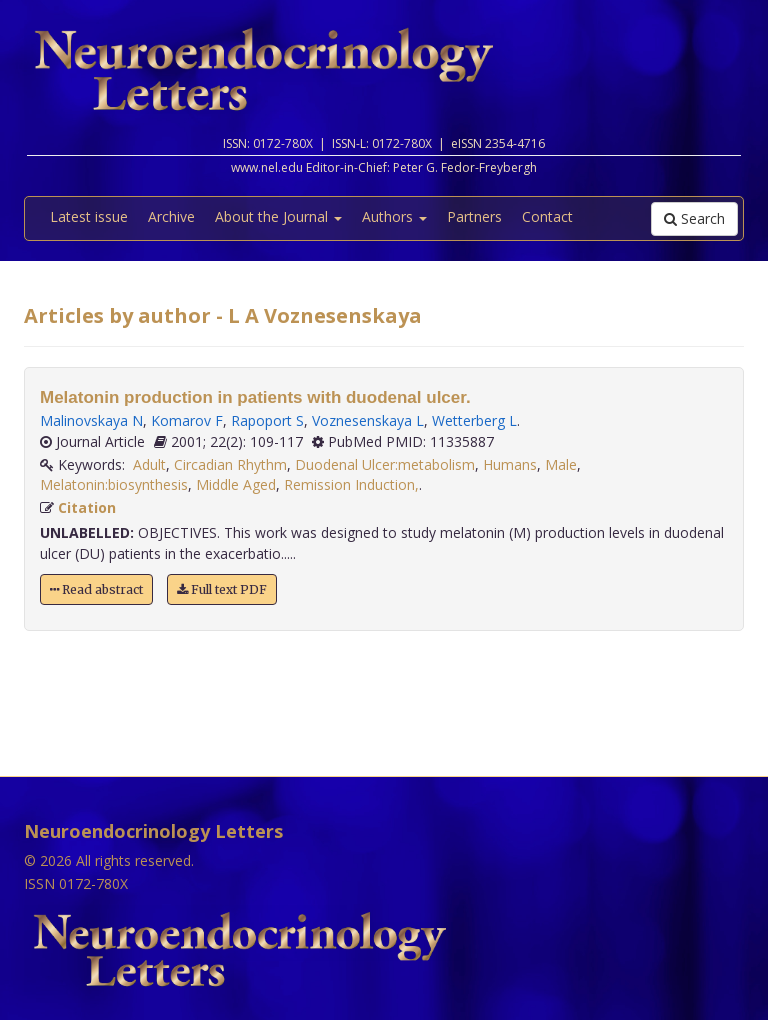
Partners (474, 216)
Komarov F (187, 420)
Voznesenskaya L (368, 420)
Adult (149, 464)
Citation (87, 507)
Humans (510, 464)
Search (694, 218)
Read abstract (96, 589)
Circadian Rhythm (230, 464)
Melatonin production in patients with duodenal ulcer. (255, 397)
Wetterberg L (474, 420)
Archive (171, 216)
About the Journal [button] (278, 216)
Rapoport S (267, 420)
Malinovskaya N (91, 420)
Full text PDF (222, 589)
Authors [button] (394, 216)
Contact (547, 216)
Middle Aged (236, 484)
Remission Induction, (351, 484)
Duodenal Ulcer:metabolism (385, 464)
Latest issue (89, 216)
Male (561, 464)
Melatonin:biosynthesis (114, 484)
